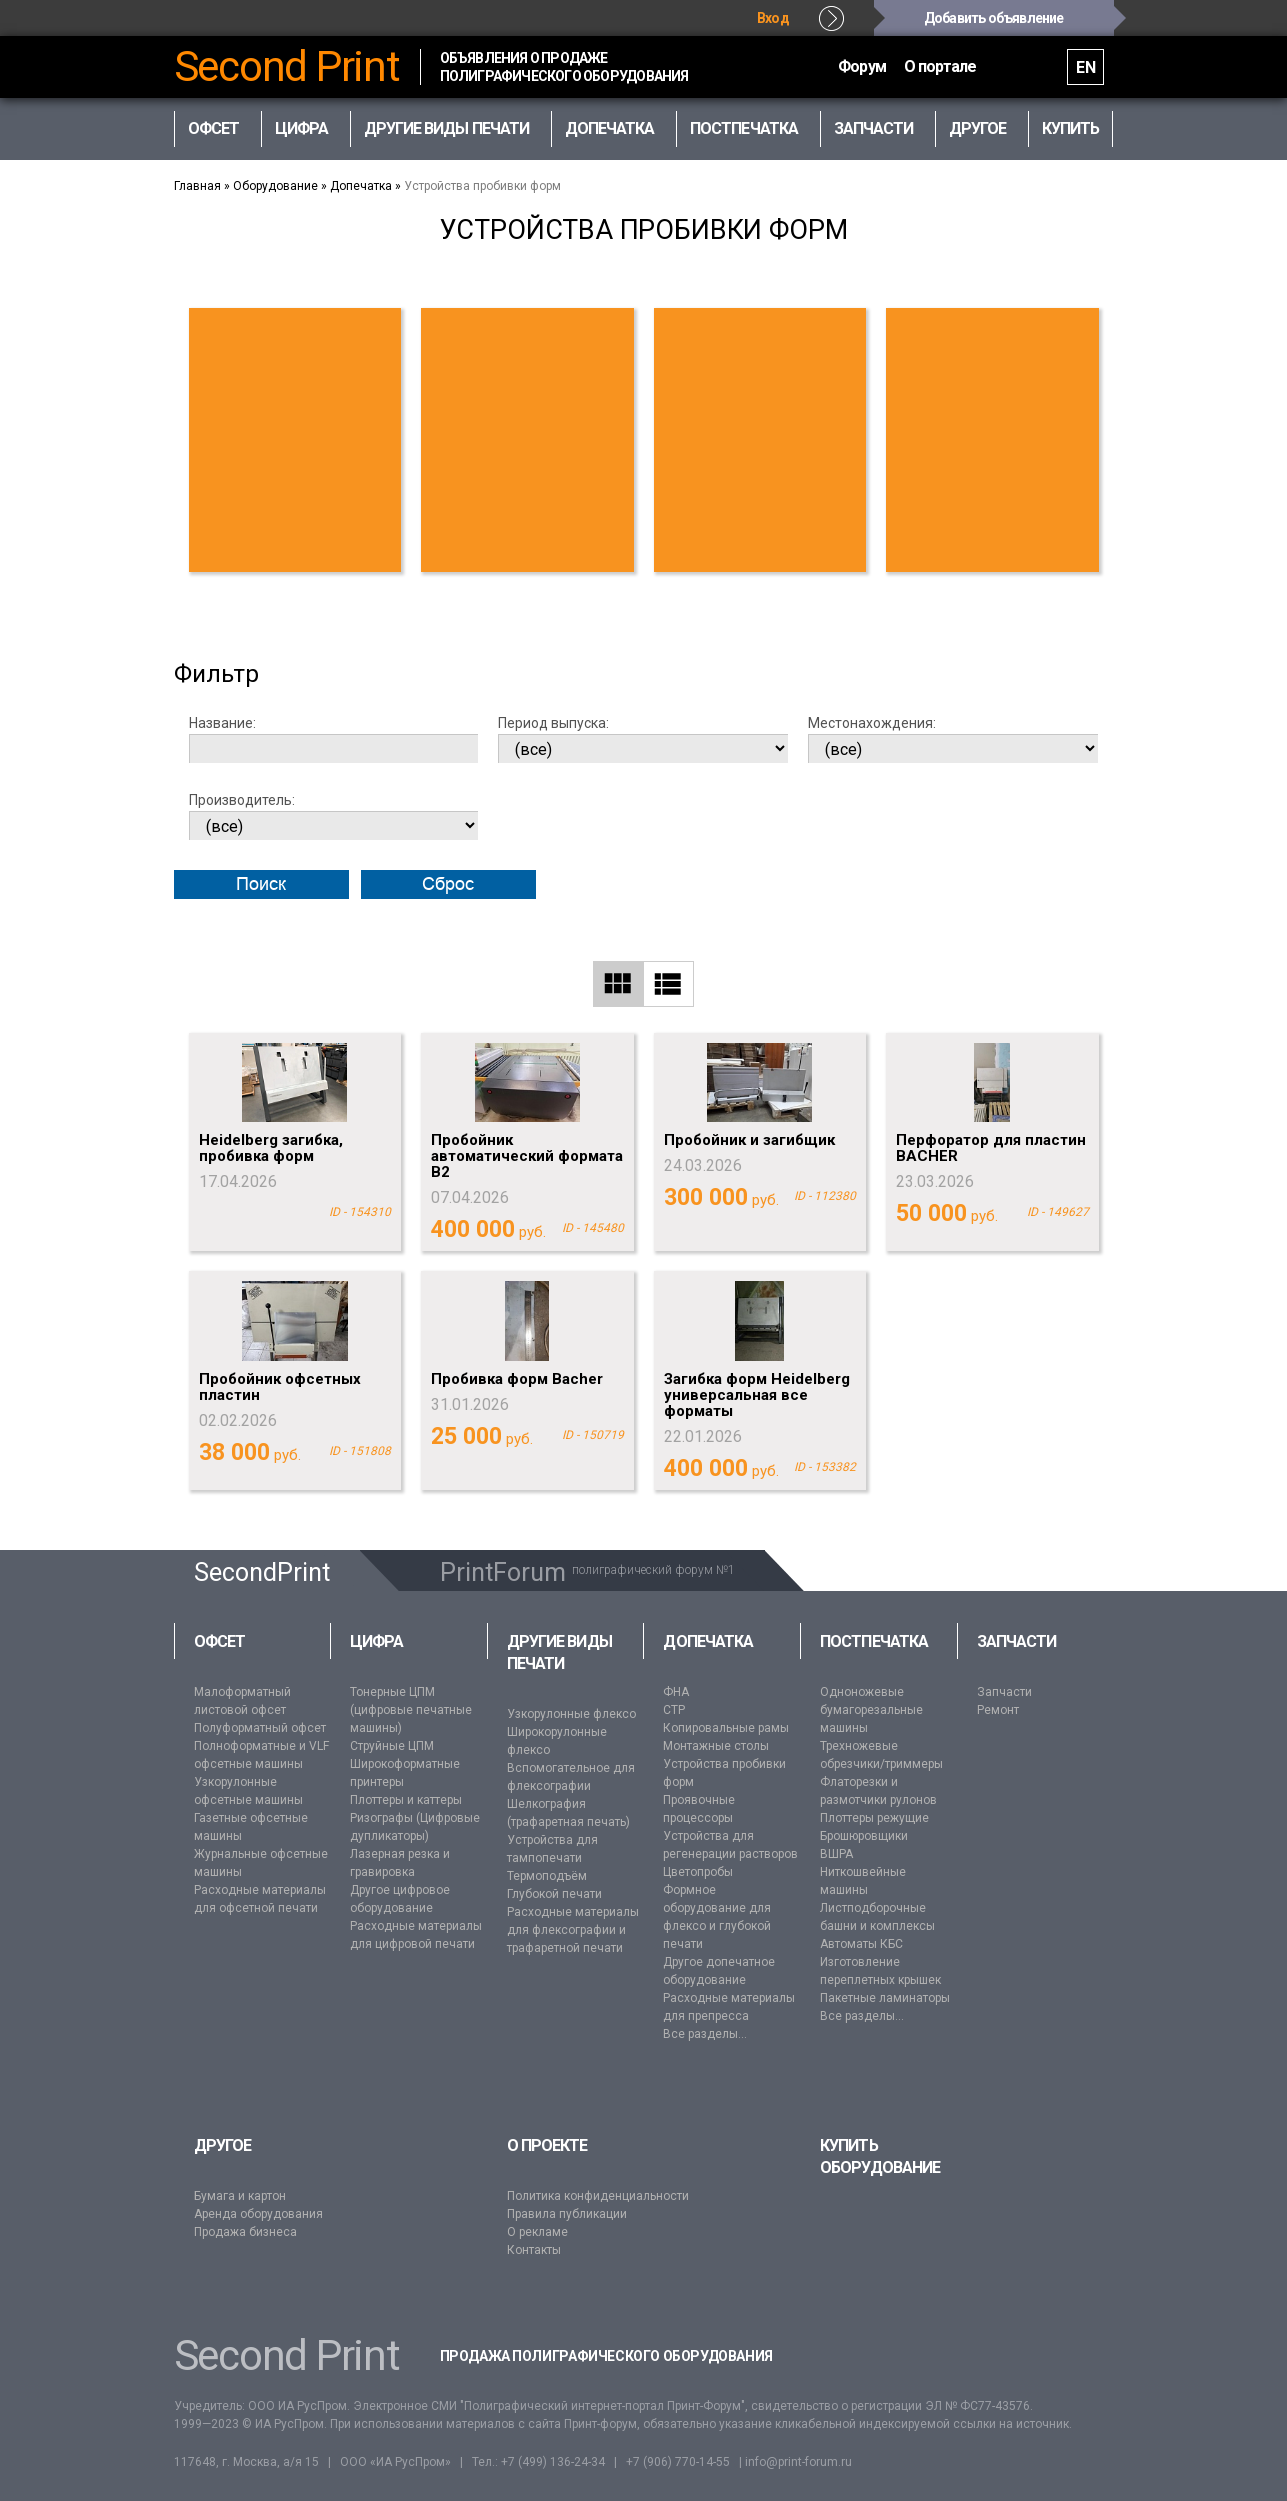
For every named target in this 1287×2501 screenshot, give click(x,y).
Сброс (448, 884)
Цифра (376, 1641)
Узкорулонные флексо (571, 1714)
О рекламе (537, 2232)
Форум (861, 66)
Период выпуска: (553, 723)
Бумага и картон (240, 2196)
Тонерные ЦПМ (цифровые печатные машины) (411, 1710)
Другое (222, 2145)
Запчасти (1017, 1641)
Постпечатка (874, 1641)
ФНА (676, 1692)
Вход (773, 18)
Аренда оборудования (258, 2214)
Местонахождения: (872, 723)
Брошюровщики (864, 1836)
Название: (222, 723)
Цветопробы (698, 1872)
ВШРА (836, 1854)
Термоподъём (547, 1876)
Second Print (287, 67)
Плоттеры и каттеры (406, 1800)
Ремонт (998, 1710)
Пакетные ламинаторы (885, 1998)
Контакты (534, 2250)
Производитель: (242, 800)
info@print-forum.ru (798, 2462)
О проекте (547, 2145)
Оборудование (275, 186)
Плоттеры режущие (874, 1818)
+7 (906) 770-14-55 (678, 2462)
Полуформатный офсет (260, 1728)
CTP (674, 1710)
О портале (940, 66)
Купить (1070, 128)
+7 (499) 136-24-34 (553, 2462)
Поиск (261, 884)
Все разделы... (705, 2034)
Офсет (219, 1641)
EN (1085, 67)
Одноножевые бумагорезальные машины (871, 1710)
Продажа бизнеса (245, 2232)
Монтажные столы (716, 1746)
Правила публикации (567, 2214)
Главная (197, 186)
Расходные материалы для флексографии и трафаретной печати (573, 1930)
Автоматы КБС (861, 1944)
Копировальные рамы (726, 1728)
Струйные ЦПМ (392, 1746)
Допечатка (361, 186)
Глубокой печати (554, 1894)
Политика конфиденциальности (598, 2196)
